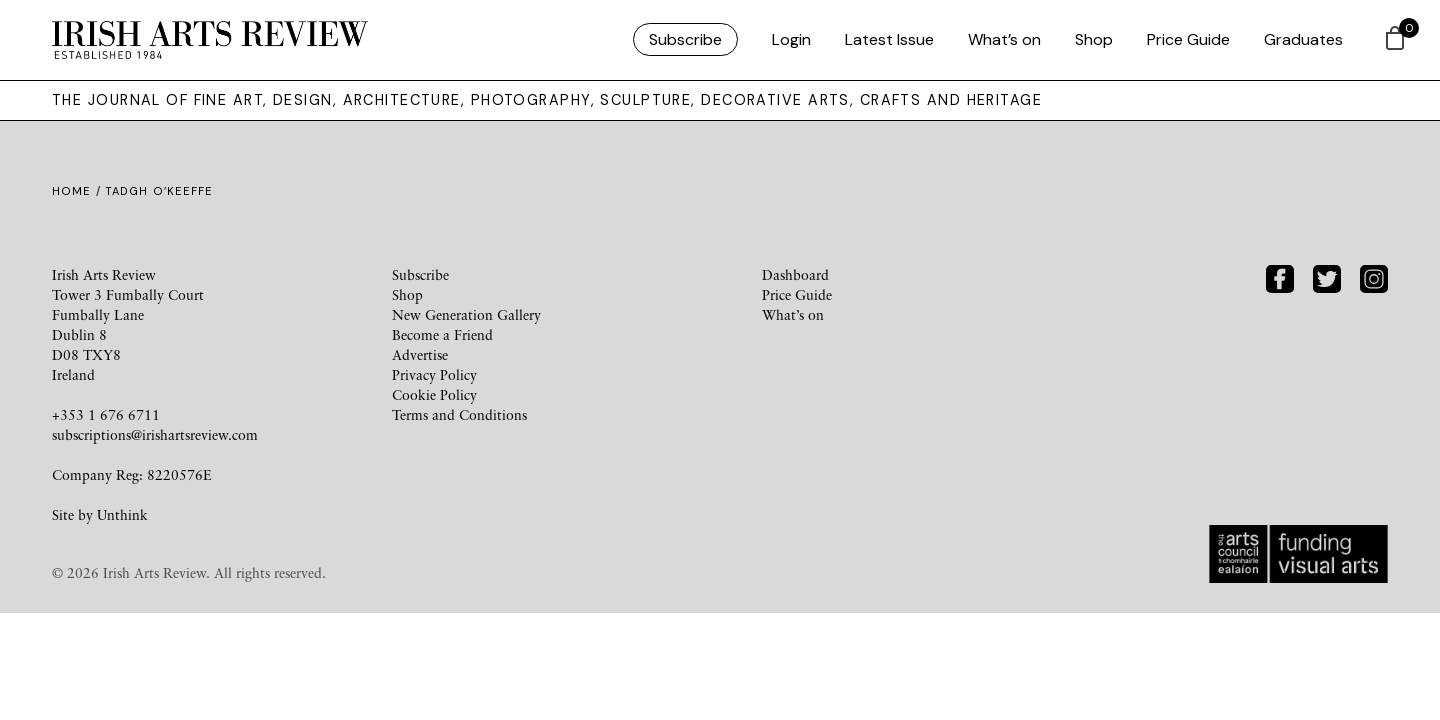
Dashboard (795, 274)
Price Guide (1188, 39)
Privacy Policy (434, 374)
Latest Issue (889, 39)
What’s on (1004, 39)
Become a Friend (442, 334)
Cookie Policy (434, 394)
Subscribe (685, 39)
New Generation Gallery (466, 314)
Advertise (420, 354)
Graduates (1303, 39)
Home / (78, 191)
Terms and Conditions (459, 414)
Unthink (122, 514)
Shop (1094, 39)
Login (791, 39)
